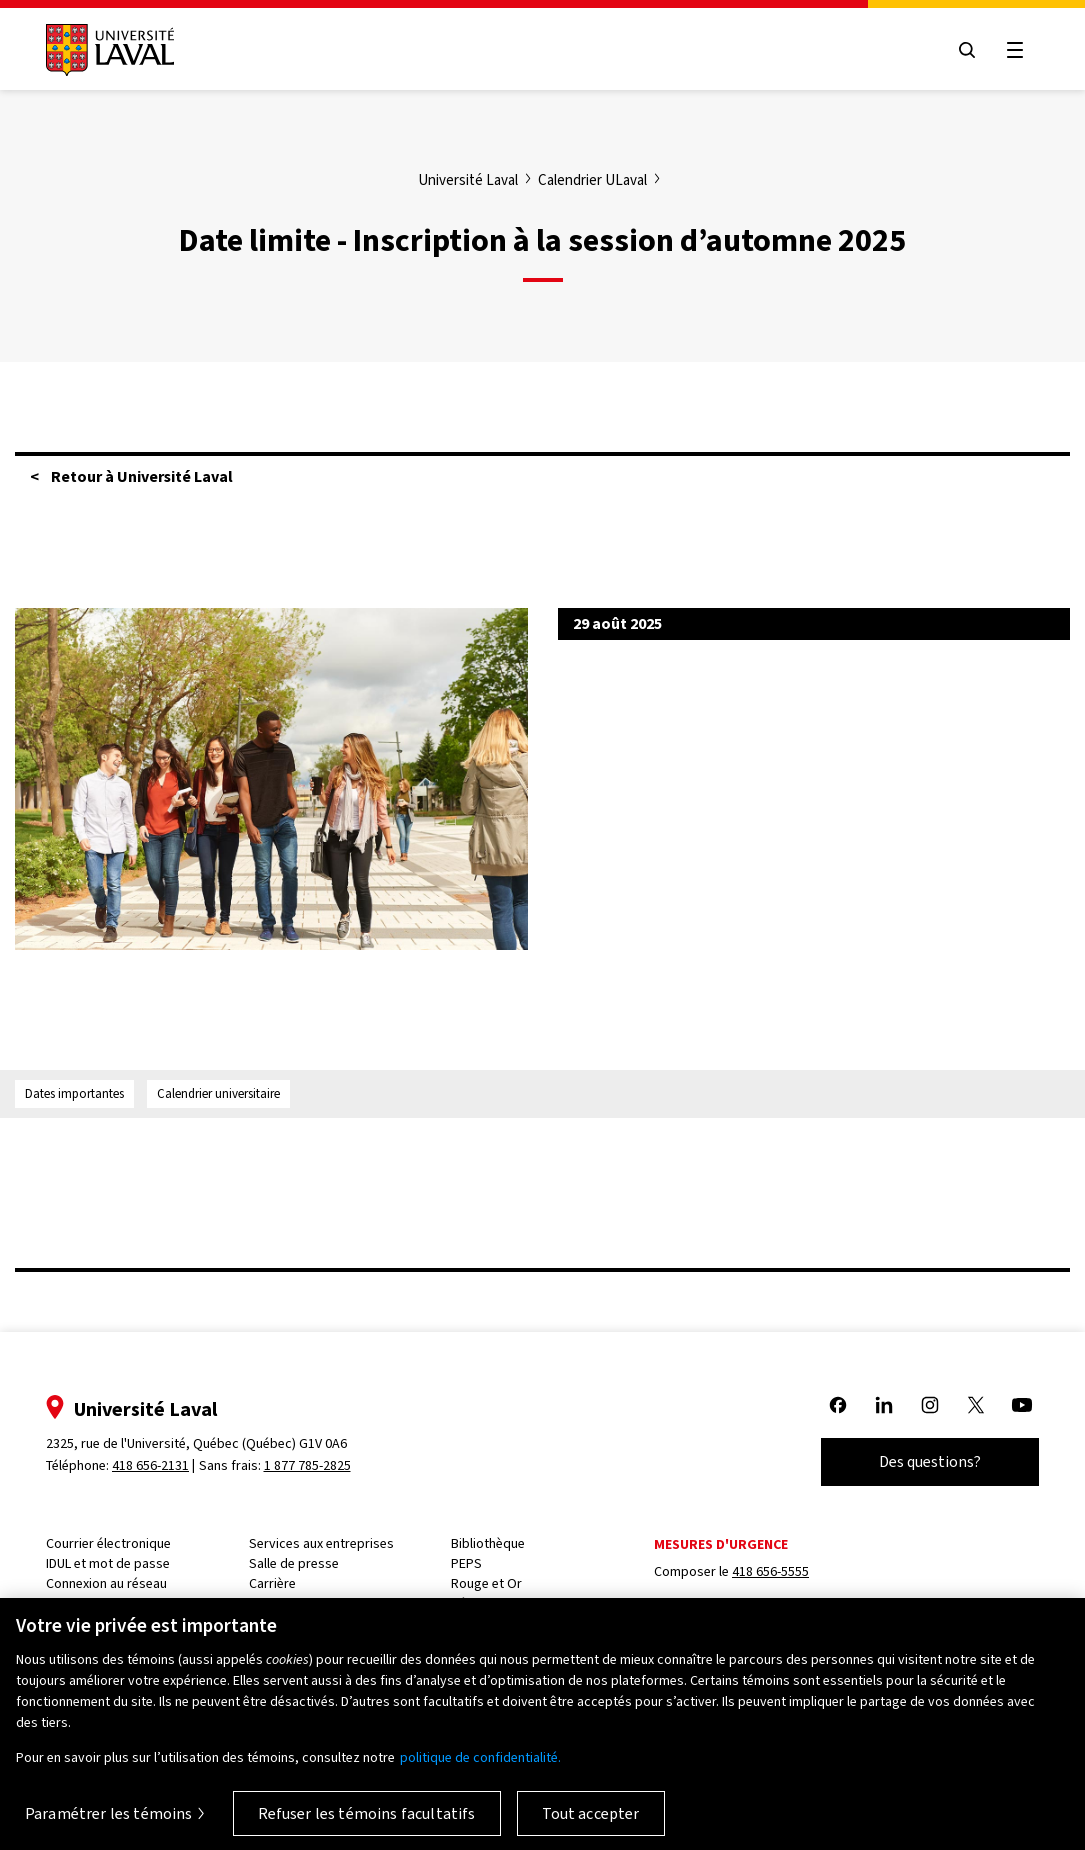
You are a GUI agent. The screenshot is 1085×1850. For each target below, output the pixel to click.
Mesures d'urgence (721, 1544)
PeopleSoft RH (291, 1603)
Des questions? (930, 1461)
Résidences (485, 1603)
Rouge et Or (486, 1583)
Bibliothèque (488, 1543)
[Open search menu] (967, 50)
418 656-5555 (770, 1571)
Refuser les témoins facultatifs (367, 1824)
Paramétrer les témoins (109, 1824)
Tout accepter (591, 1824)
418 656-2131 (150, 1465)
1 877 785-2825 (307, 1465)
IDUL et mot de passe (108, 1563)
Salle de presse (294, 1563)
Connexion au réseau (106, 1583)
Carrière (272, 1583)
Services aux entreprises (321, 1543)
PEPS (466, 1563)
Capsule (69, 1603)
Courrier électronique (108, 1543)
